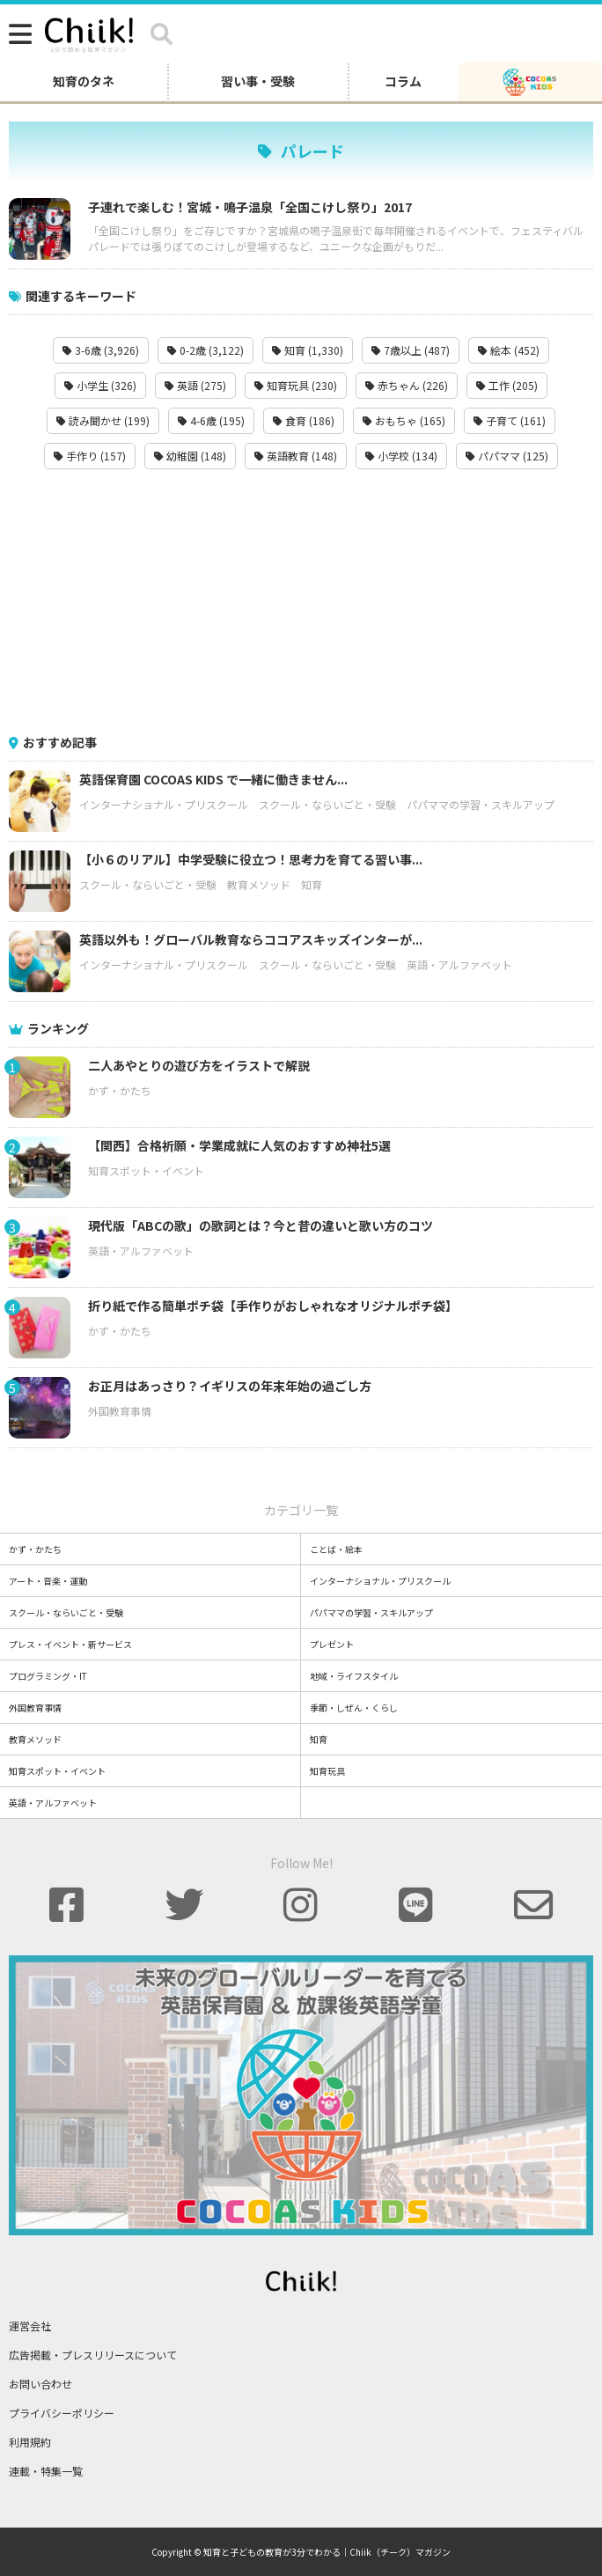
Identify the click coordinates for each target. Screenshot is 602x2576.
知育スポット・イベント (146, 1170)
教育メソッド (258, 884)
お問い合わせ (40, 2383)
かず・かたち (119, 1090)
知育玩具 (327, 1770)
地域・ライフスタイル (354, 1675)
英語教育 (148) (295, 455)
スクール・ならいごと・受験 (327, 804)
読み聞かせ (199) (103, 420)
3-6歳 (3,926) (100, 349)
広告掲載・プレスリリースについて (93, 2354)
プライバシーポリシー (61, 2412)
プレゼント (332, 1644)
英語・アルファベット (459, 964)
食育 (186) (303, 420)
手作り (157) (90, 455)
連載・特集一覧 (46, 2470)
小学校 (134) (401, 455)
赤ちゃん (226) (406, 385)
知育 (311, 884)
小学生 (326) (100, 385)
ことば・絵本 (336, 1549)
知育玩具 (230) (295, 385)
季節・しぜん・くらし (354, 1707)
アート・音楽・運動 (48, 1580)
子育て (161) (510, 420)
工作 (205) (507, 385)
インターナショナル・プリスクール (163, 804)
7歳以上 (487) (410, 349)
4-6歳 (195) (211, 420)
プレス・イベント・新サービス (70, 1644)
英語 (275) (195, 385)
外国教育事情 (119, 1410)
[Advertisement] (301, 601)
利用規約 (30, 2441)
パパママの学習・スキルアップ (480, 804)
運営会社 (30, 2325)
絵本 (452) (509, 349)
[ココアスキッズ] (530, 81)
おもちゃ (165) (404, 420)
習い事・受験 (258, 81)
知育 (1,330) (307, 349)
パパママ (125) (507, 455)
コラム (403, 81)
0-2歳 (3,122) (205, 349)
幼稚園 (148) (190, 455)
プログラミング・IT (48, 1675)
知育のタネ (83, 81)
